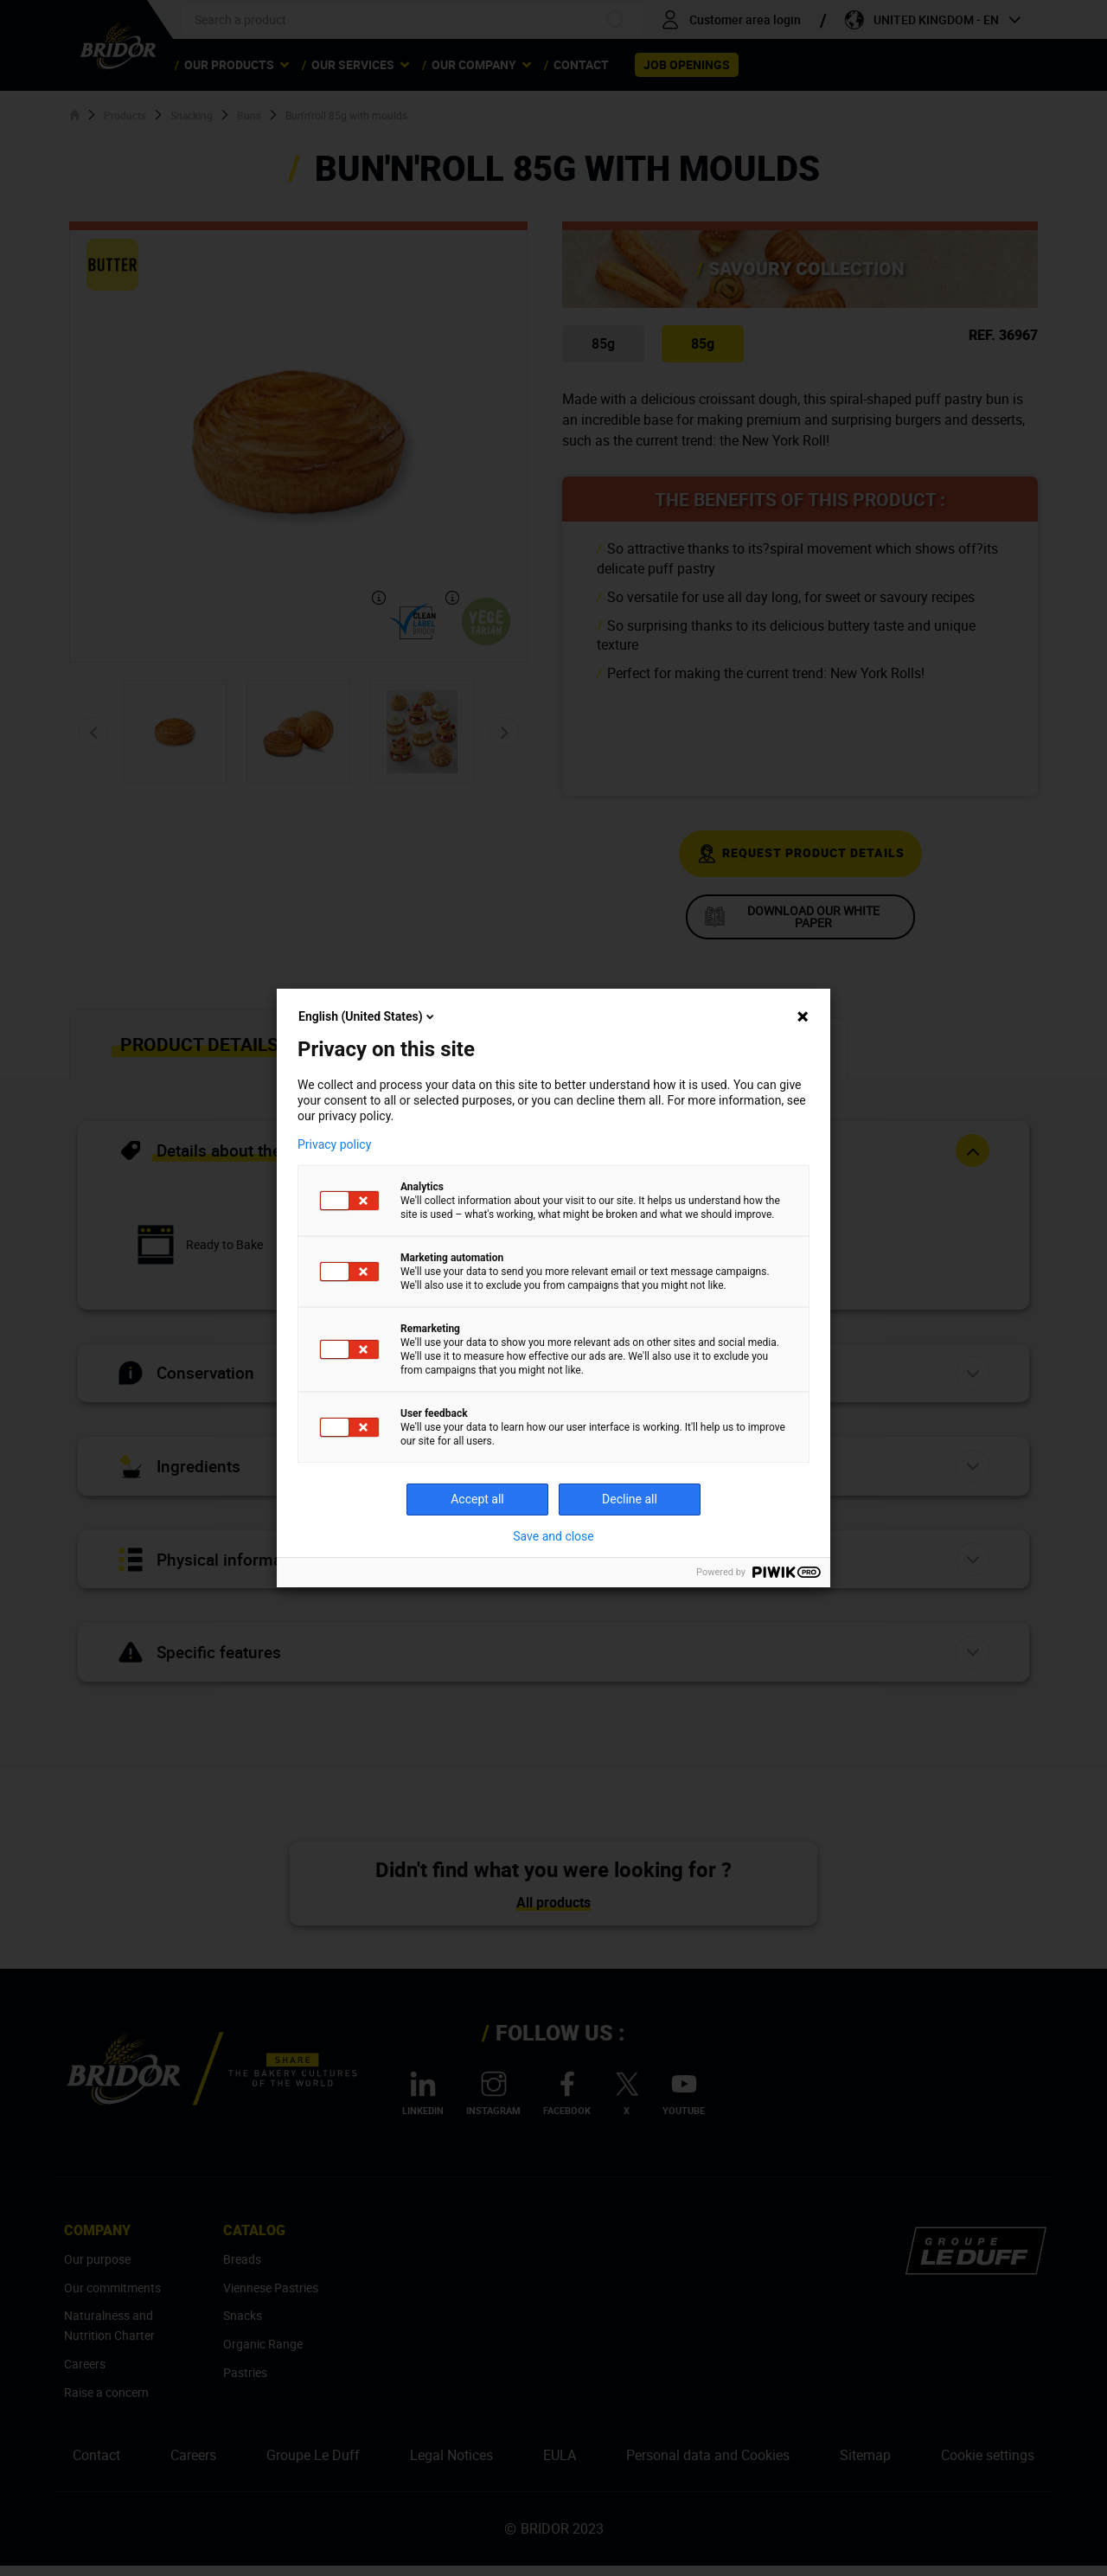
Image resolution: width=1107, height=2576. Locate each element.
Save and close (553, 1536)
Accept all (477, 1499)
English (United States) (367, 1016)
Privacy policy (334, 1144)
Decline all (629, 1499)
